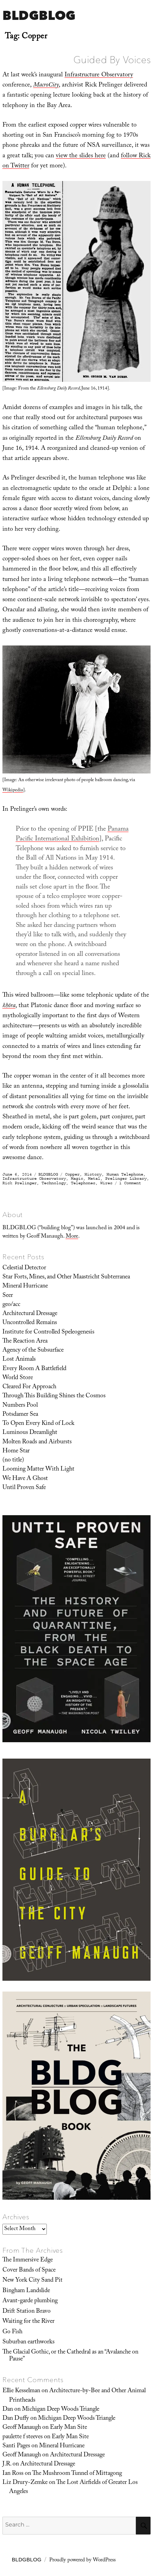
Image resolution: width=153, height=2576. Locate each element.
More (72, 1236)
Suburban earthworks (28, 2342)
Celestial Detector (24, 1268)
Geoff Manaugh (21, 2428)
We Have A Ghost (25, 1479)
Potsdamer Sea (20, 1415)
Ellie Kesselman (21, 2391)
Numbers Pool (20, 1405)
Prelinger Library (126, 1178)
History (93, 1174)
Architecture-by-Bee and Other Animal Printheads (77, 2395)
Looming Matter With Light (38, 1469)
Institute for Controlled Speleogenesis (48, 1332)
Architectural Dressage (29, 1314)
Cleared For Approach (29, 1387)
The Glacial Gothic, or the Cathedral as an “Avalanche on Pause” (70, 2355)
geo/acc (11, 1305)
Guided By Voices (112, 60)
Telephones (83, 1183)
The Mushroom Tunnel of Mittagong (77, 2474)
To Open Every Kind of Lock (38, 1424)
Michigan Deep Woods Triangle (60, 2409)
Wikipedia (12, 790)
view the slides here (81, 156)
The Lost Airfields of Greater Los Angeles (73, 2487)
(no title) (13, 1460)
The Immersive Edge (27, 2260)
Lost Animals (19, 1359)
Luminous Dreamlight (29, 1433)
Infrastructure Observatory (99, 75)
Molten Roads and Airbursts (37, 1442)
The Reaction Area (25, 1341)
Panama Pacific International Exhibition (72, 834)
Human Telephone (125, 1174)
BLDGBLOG (38, 15)
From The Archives (32, 2250)
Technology (54, 1183)
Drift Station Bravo (26, 2311)
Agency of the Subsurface (33, 1350)
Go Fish (12, 2332)
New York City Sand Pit (32, 2280)
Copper (72, 1174)
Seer (7, 1296)
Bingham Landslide (26, 2291)
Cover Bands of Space (29, 2270)
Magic (77, 1178)
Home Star (16, 1451)
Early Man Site (68, 2428)
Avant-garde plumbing (30, 2301)
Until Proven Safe (24, 1488)
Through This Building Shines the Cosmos (53, 1396)
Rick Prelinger (19, 1183)
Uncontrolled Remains (29, 1323)
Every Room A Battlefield (34, 1369)
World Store (17, 1378)
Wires (106, 1183)
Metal (94, 1178)
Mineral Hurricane (25, 1286)
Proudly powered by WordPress (82, 2560)
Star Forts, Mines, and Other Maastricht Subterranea (66, 1277)
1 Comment (130, 1183)
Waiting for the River (28, 2322)
